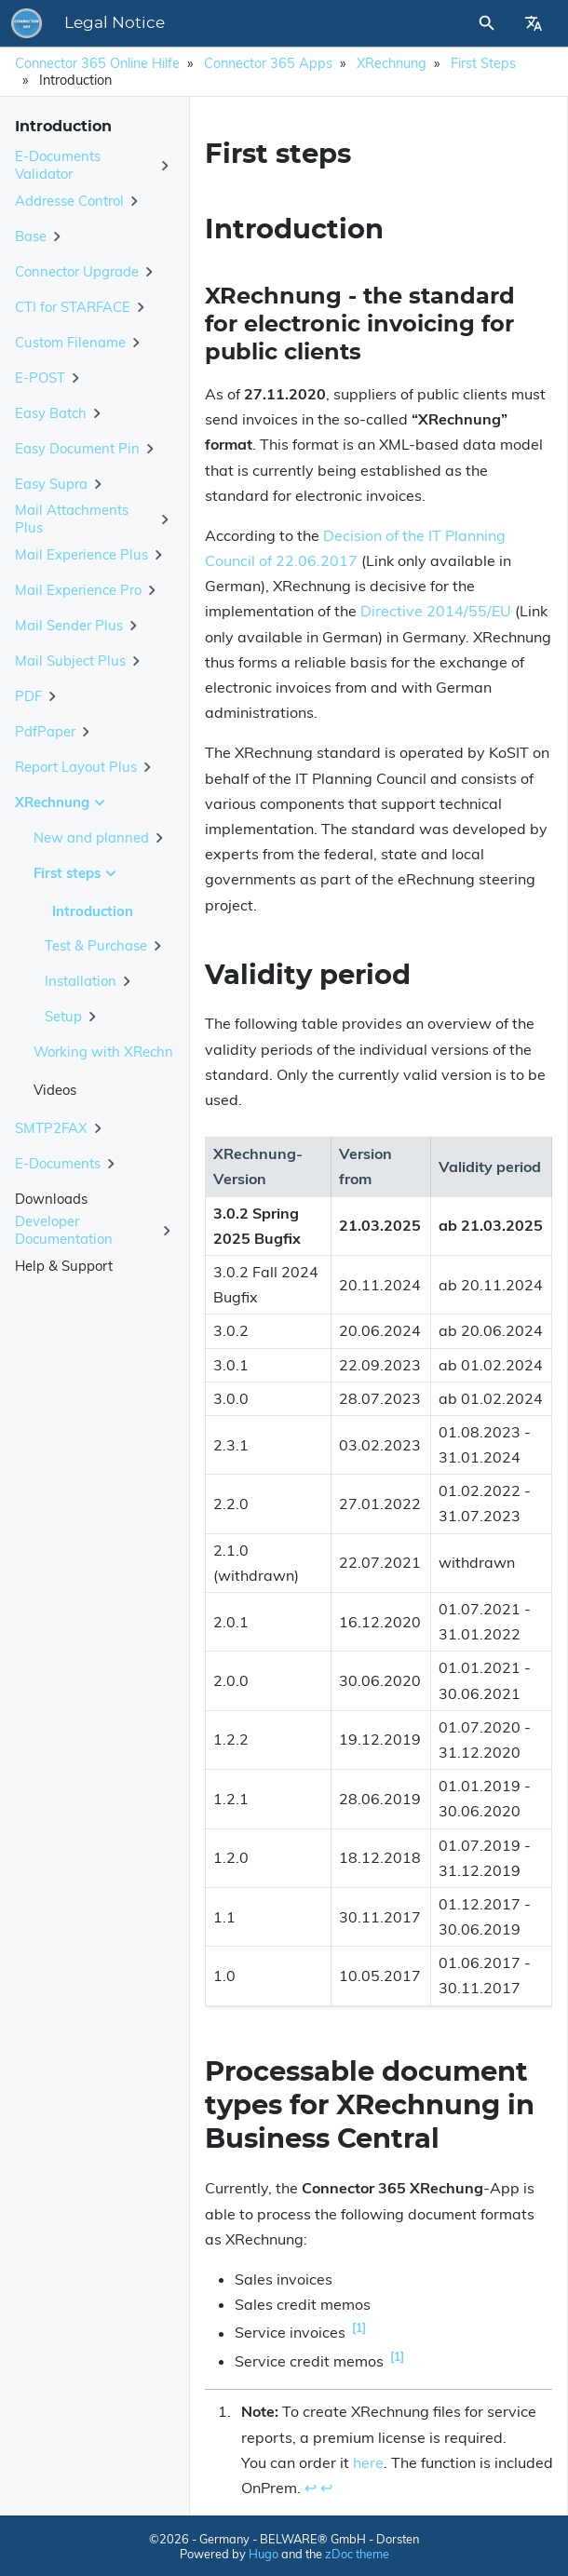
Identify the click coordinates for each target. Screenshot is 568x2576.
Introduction (92, 911)
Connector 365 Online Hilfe (97, 63)
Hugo (263, 2553)
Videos (55, 1090)
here (368, 2462)
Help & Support (64, 1266)
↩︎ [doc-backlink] (310, 2487)
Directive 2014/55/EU (435, 610)
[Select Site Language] (533, 23)
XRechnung (391, 63)
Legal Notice (114, 23)
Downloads (51, 1198)
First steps (483, 63)
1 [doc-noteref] (359, 2328)
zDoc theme (357, 2553)
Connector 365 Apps (268, 63)
